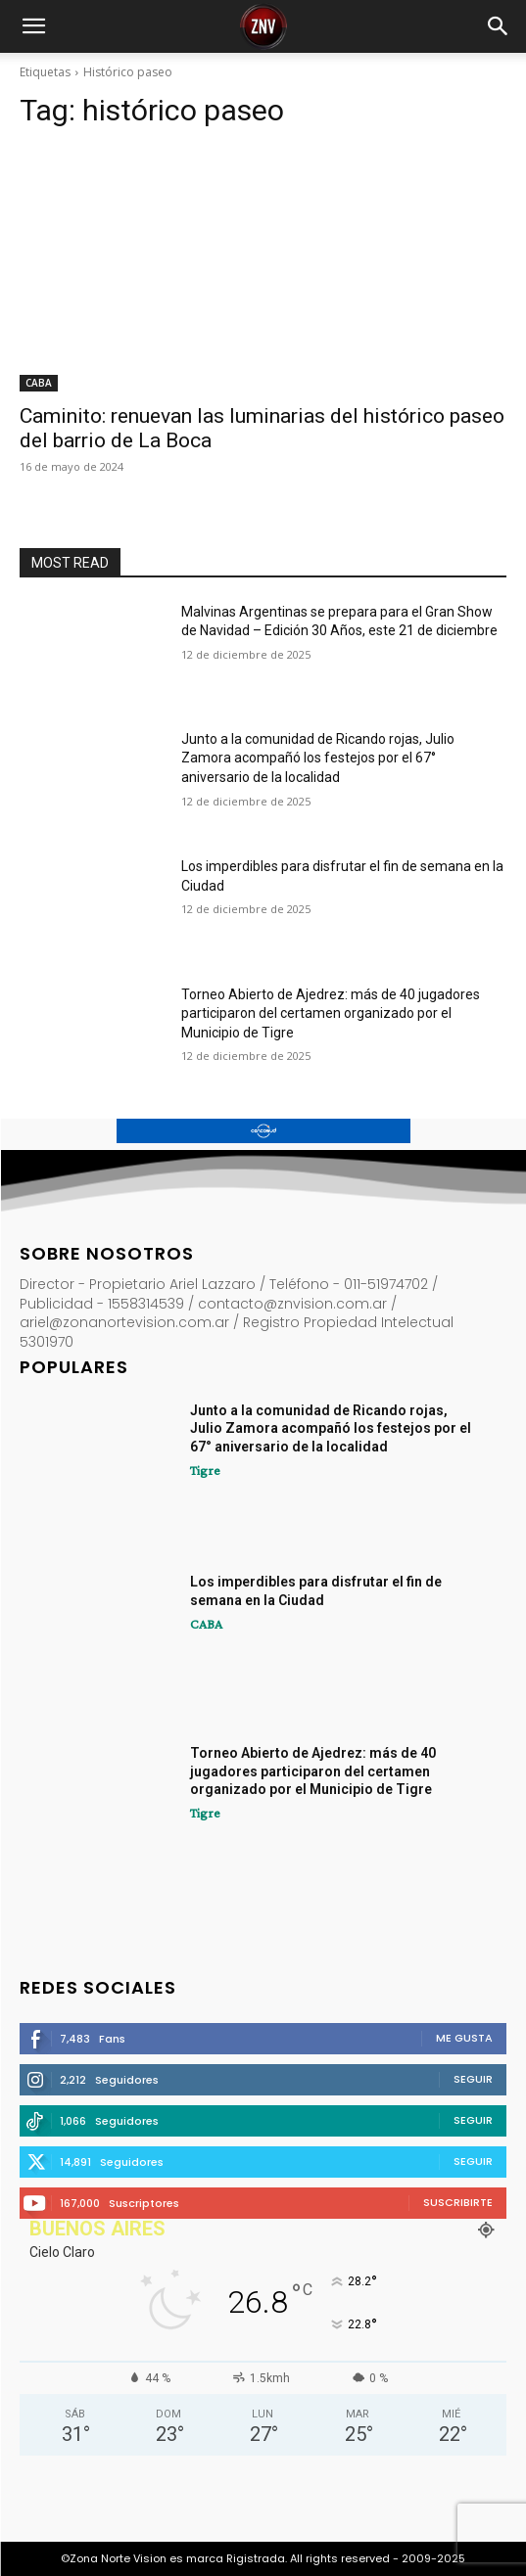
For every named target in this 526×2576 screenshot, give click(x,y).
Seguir (473, 2079)
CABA (38, 383)
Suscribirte (458, 2202)
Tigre (205, 1470)
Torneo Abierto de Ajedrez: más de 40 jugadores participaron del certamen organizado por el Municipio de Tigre (330, 1013)
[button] (33, 26)
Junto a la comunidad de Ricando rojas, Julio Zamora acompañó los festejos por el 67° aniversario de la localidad (317, 758)
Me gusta (464, 2038)
